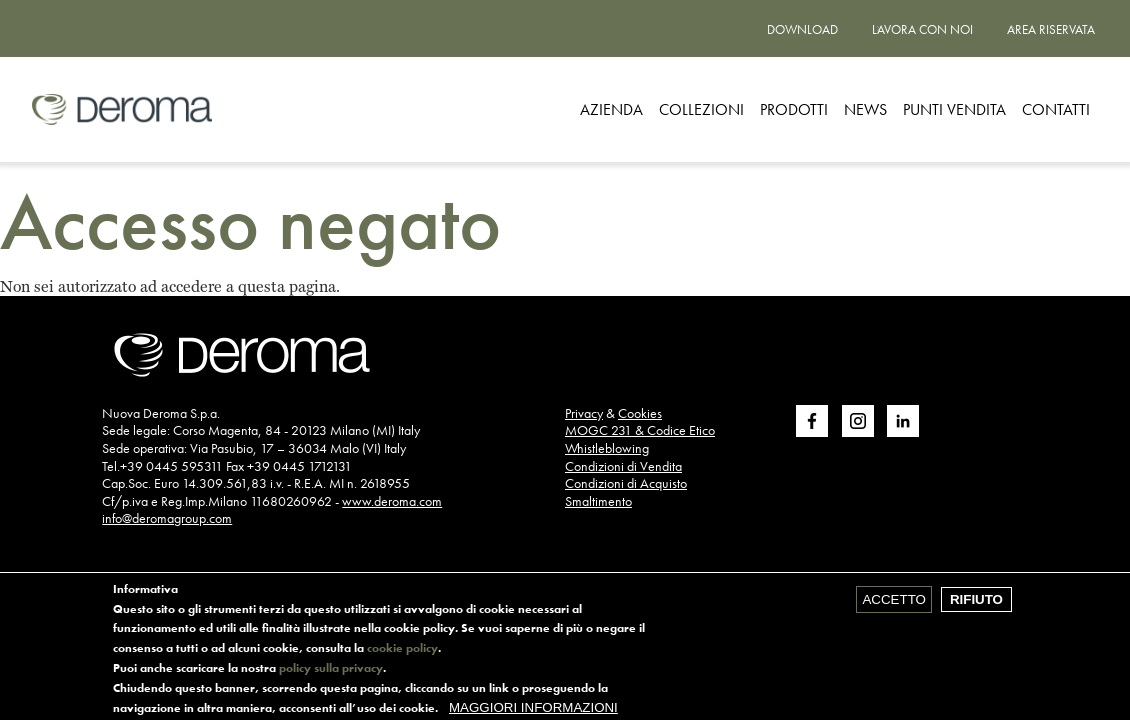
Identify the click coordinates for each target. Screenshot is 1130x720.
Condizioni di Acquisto (626, 483)
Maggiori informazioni (533, 711)
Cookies (640, 413)
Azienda (611, 109)
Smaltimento (598, 501)
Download (802, 29)
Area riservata (1051, 29)
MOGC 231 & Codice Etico (640, 430)
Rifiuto (976, 603)
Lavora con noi (922, 29)
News (865, 109)
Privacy (584, 413)
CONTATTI (1056, 109)
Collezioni (701, 109)
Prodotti (794, 109)
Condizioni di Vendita (623, 466)
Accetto (893, 603)
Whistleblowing (607, 448)
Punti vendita (954, 109)
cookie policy (402, 652)
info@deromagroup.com (167, 518)
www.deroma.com (392, 501)
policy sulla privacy (331, 672)
